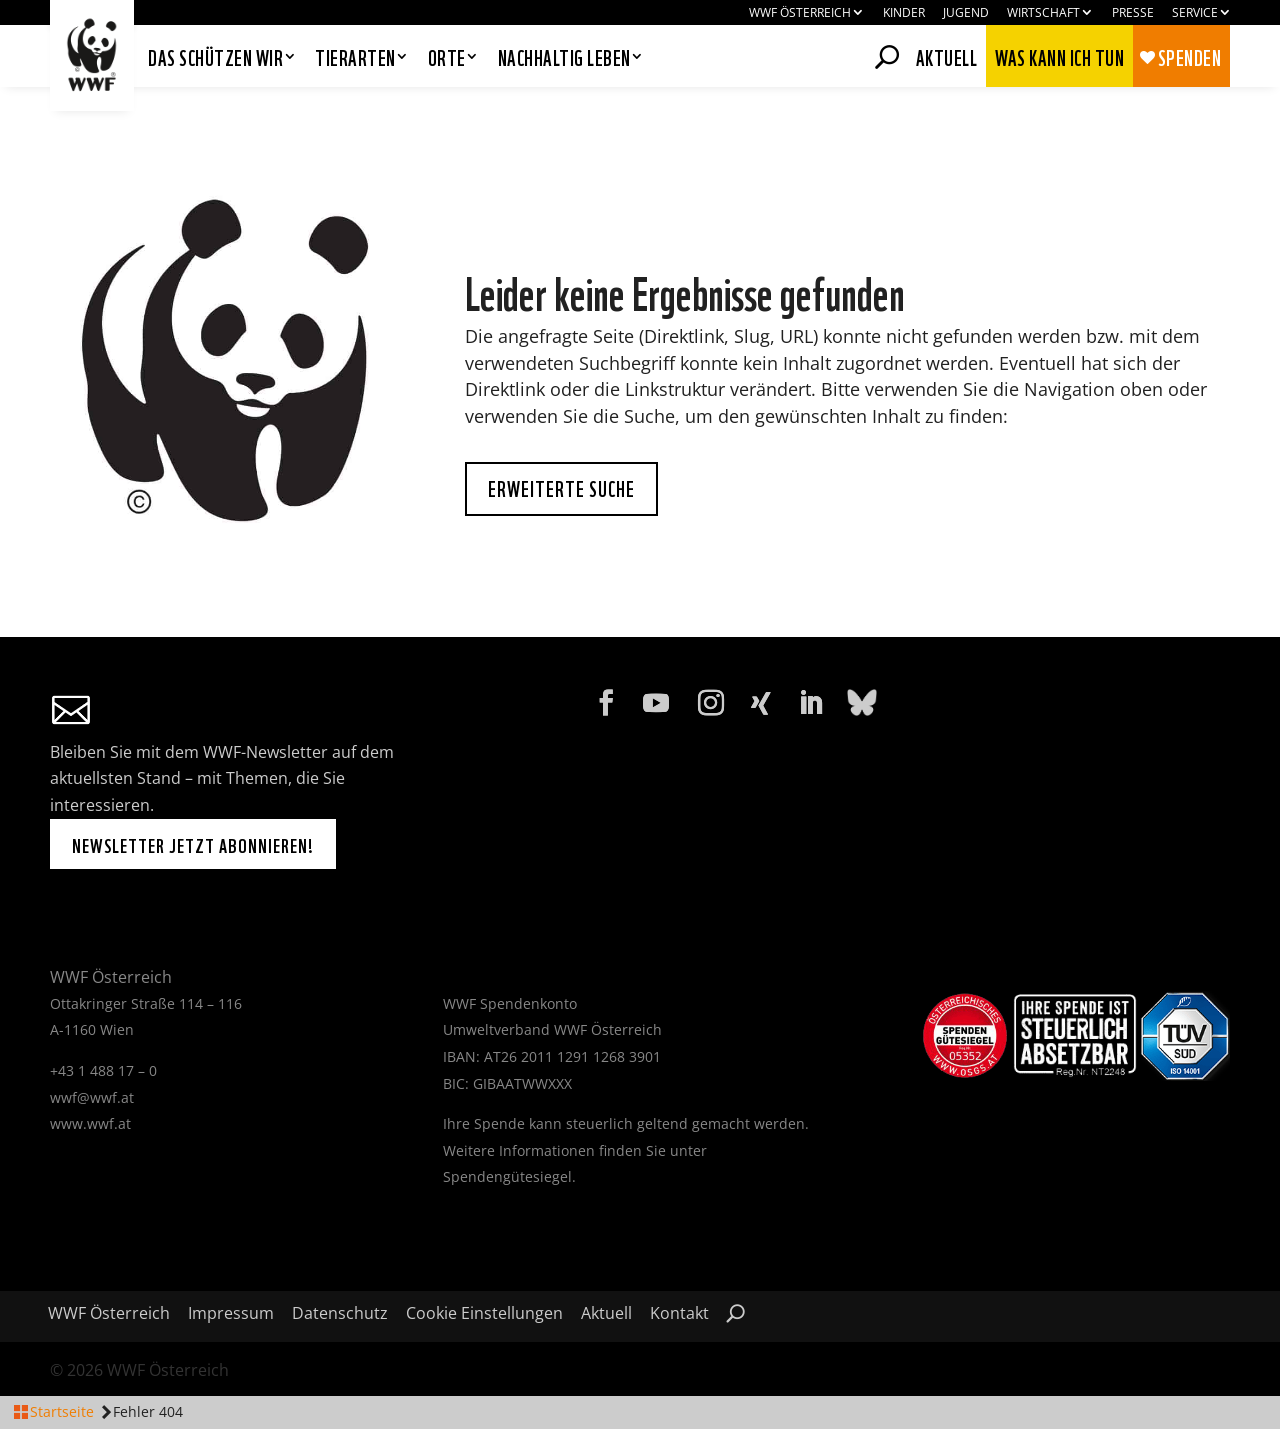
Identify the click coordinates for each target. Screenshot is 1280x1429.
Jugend (966, 13)
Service (1195, 13)
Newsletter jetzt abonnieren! (193, 844)
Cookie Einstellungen (484, 1315)
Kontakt (679, 1315)
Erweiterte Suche (561, 487)
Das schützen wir (215, 58)
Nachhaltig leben (564, 58)
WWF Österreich (800, 13)
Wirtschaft (1043, 13)
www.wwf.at (90, 1123)
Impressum (231, 1315)
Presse (1133, 13)
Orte (447, 58)
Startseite (62, 1411)
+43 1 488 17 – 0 (103, 1070)
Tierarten (355, 58)
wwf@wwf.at (92, 1097)
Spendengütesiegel (507, 1176)
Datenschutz (340, 1315)
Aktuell (947, 54)
